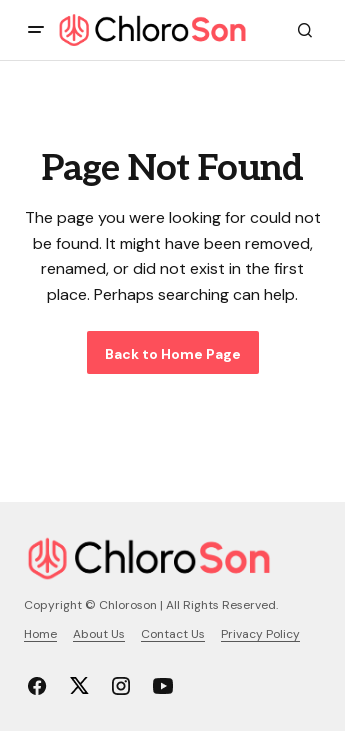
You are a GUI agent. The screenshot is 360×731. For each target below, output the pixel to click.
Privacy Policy (260, 634)
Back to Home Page (173, 354)
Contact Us (173, 634)
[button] (36, 30)
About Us (99, 634)
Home (40, 634)
